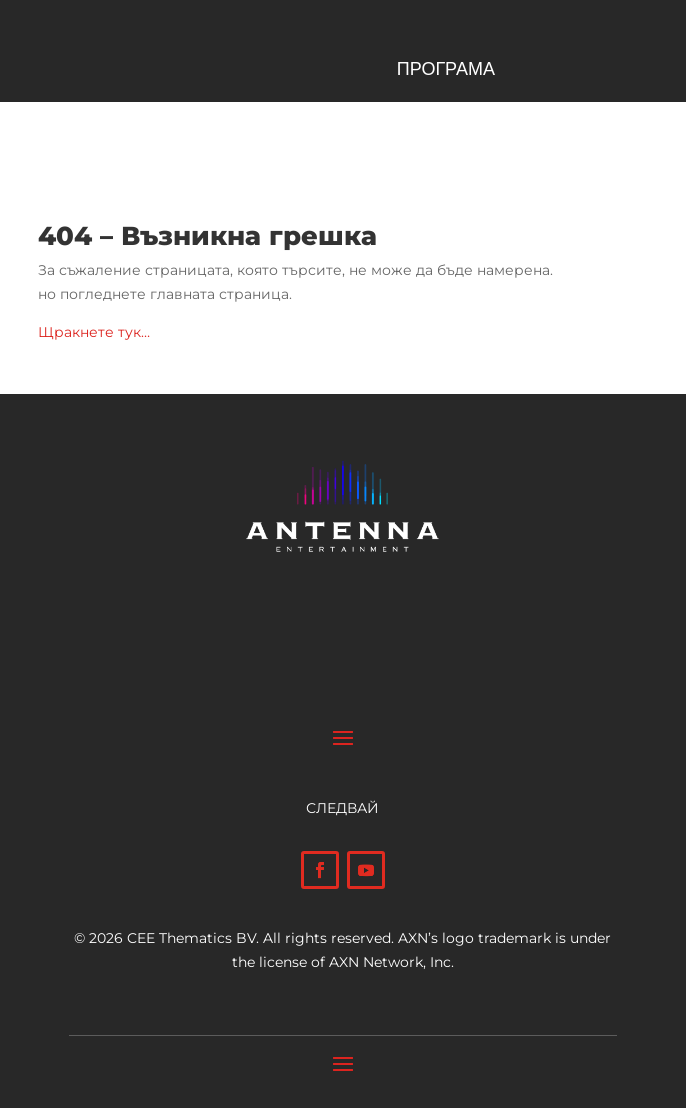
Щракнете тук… (94, 332)
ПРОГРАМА (446, 70)
